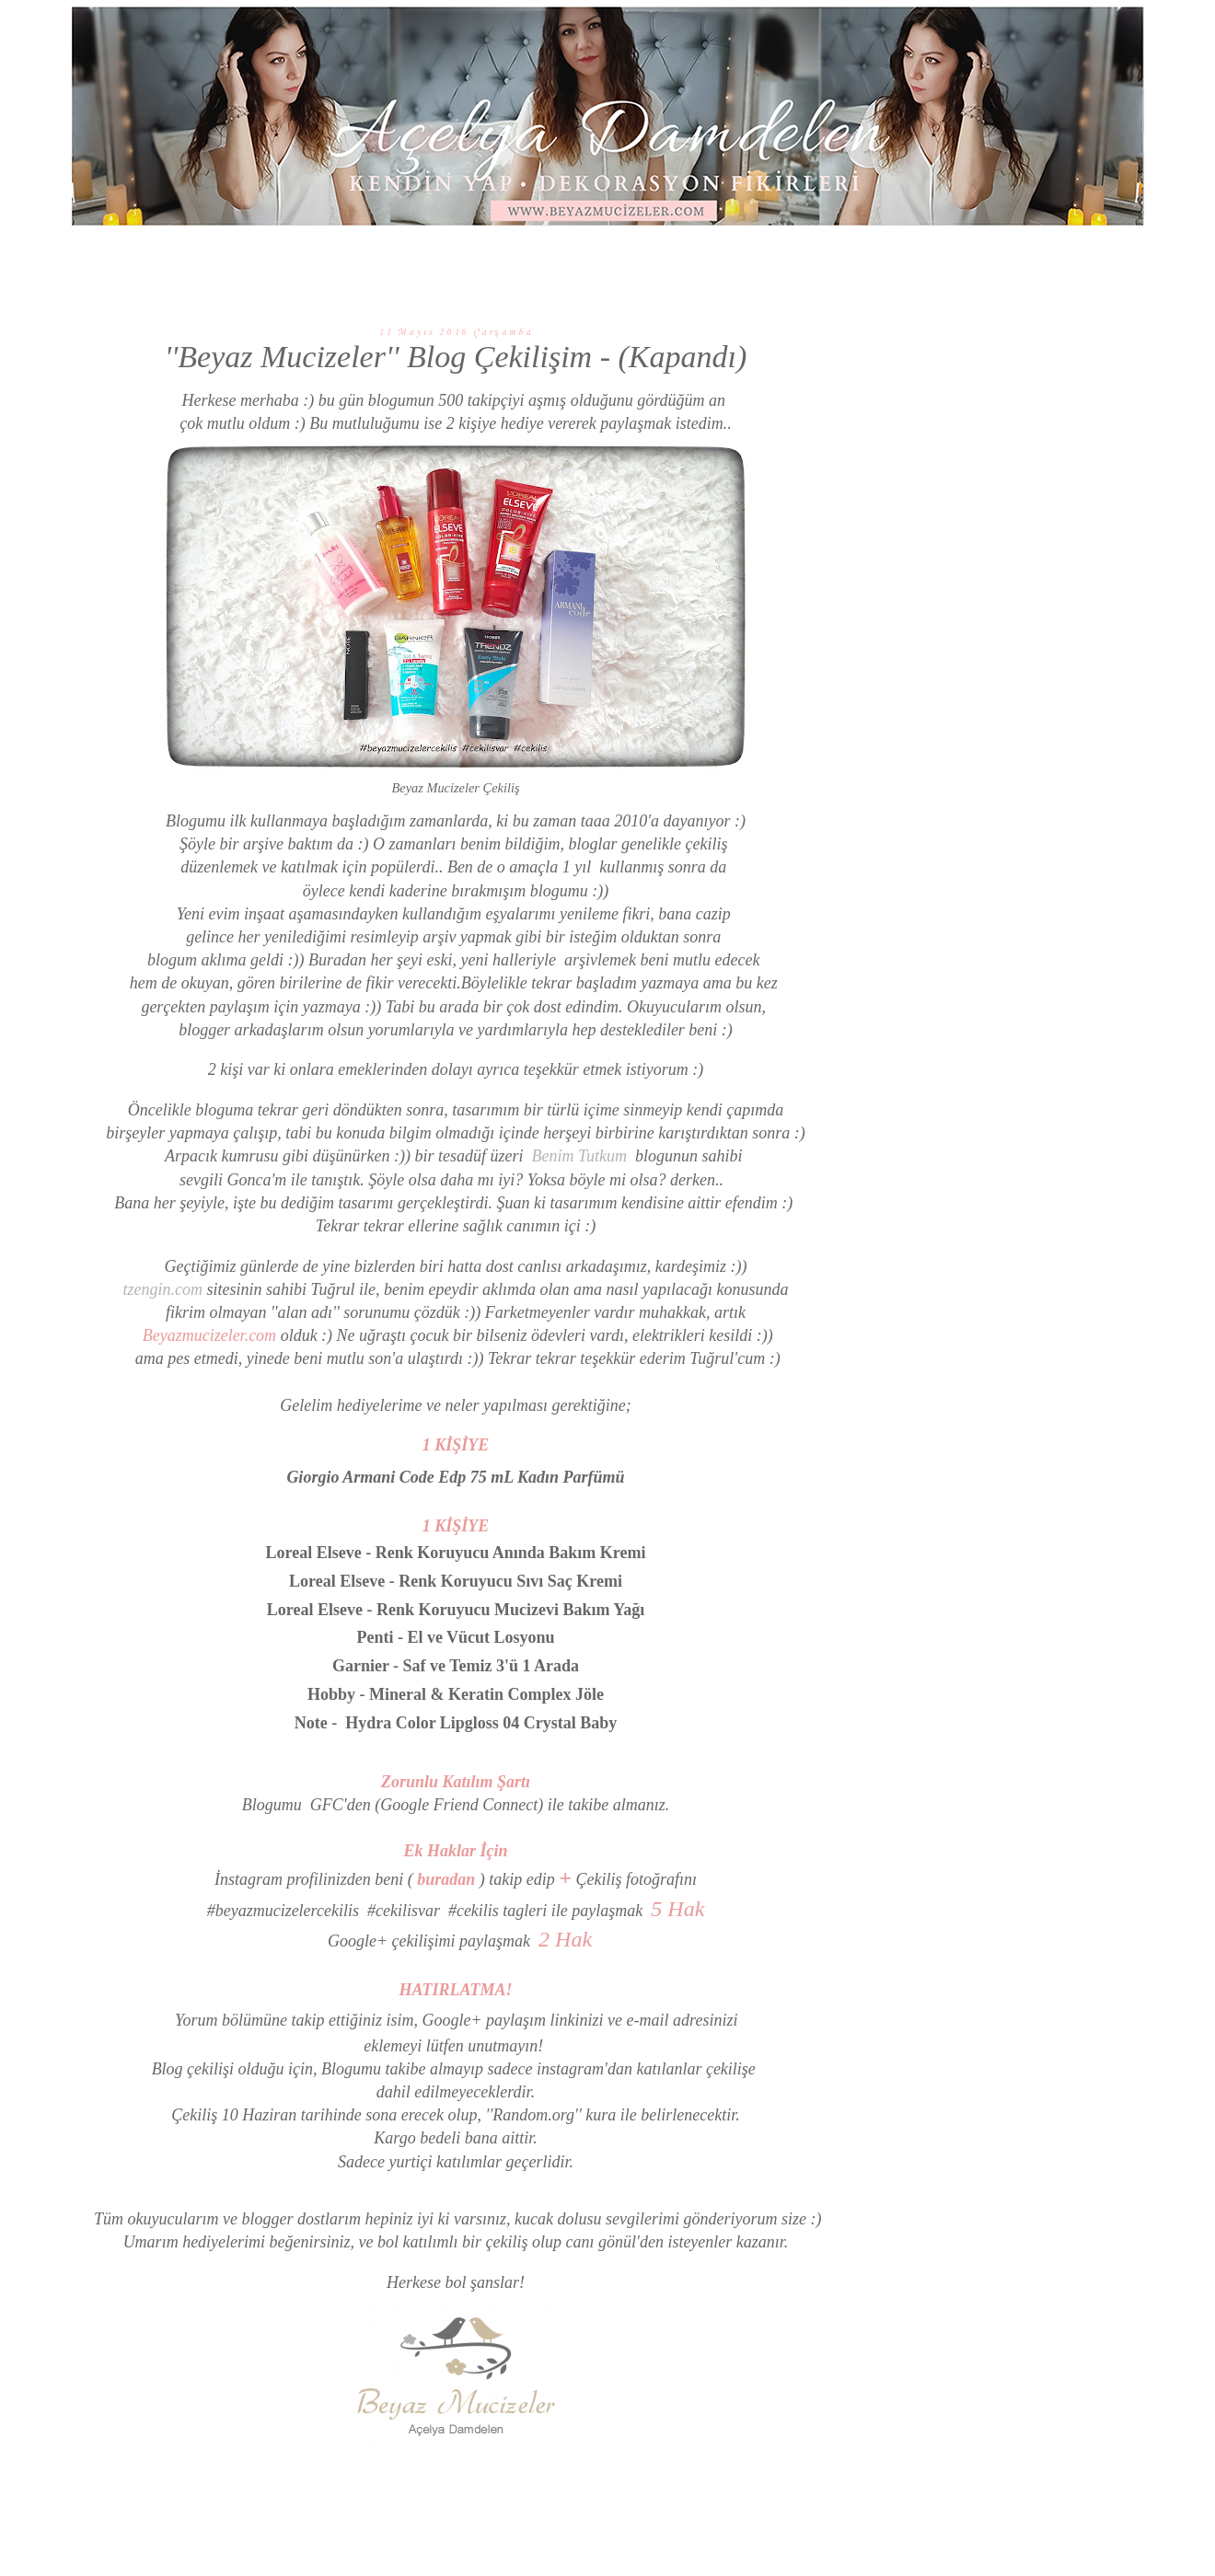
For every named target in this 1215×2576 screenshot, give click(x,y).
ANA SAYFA (325, 261)
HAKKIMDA (804, 261)
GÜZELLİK (706, 261)
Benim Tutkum (579, 1156)
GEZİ (629, 261)
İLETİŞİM (895, 261)
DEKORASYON (434, 261)
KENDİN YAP (545, 261)
